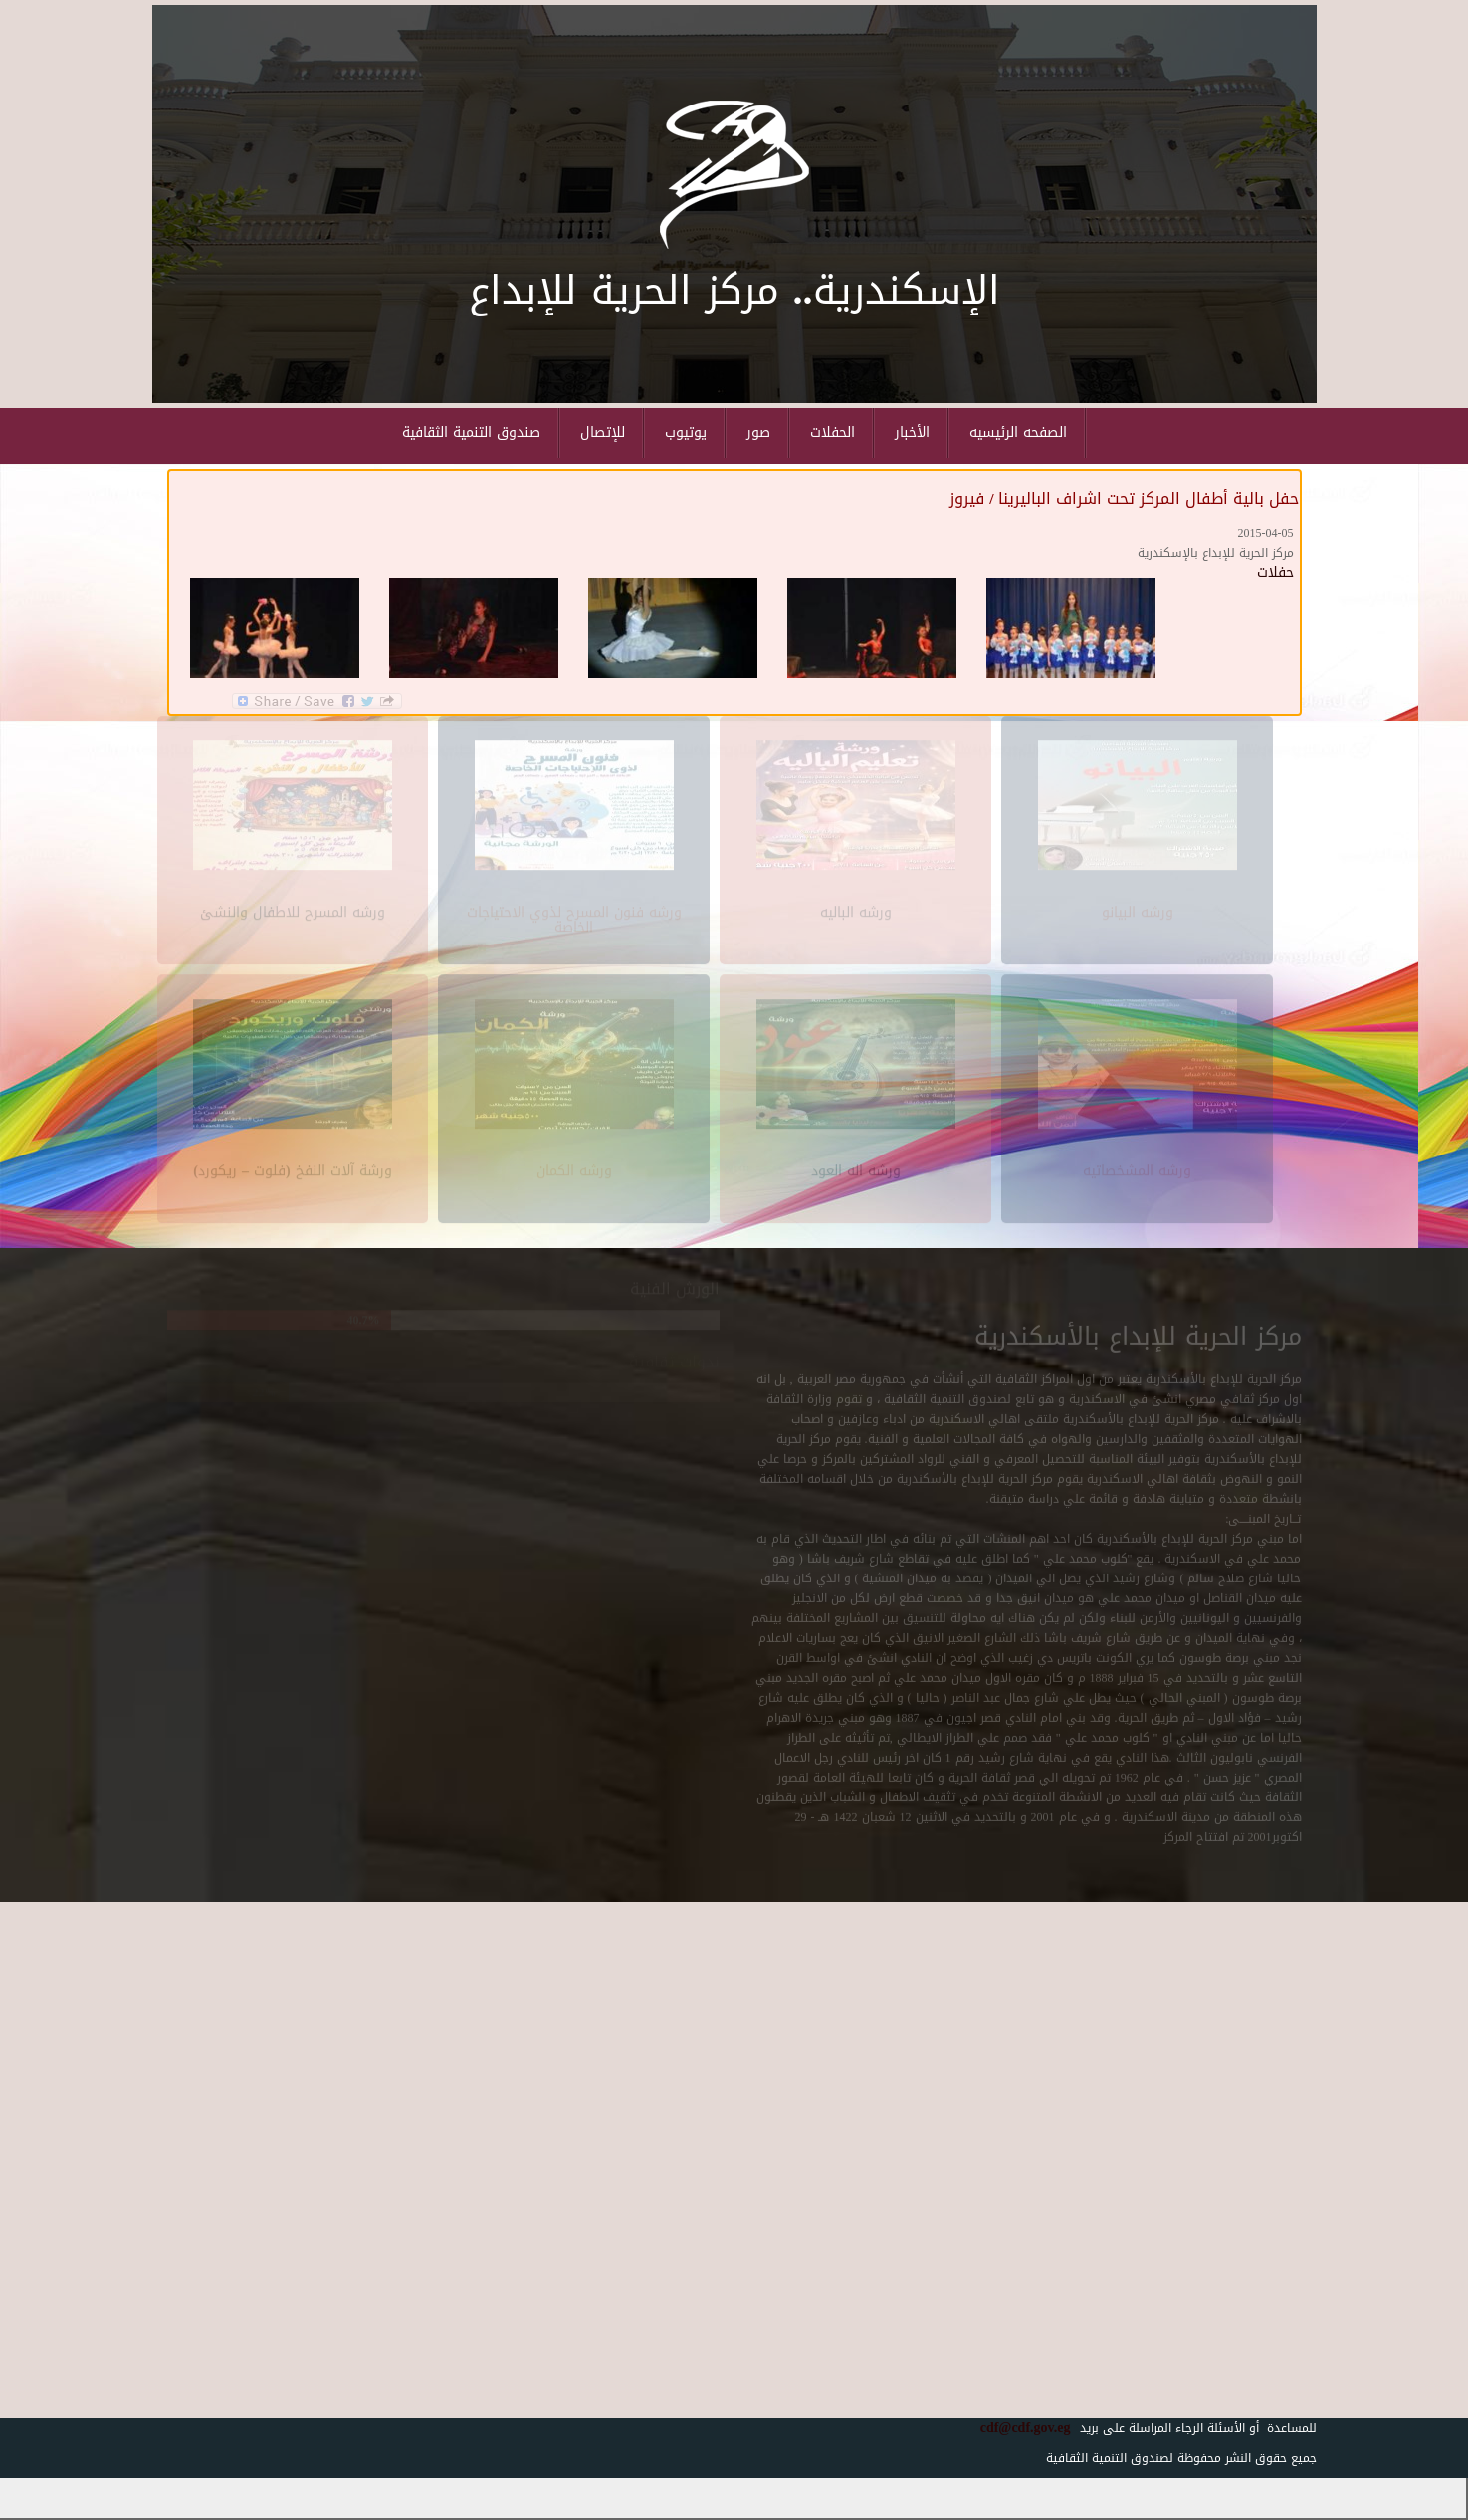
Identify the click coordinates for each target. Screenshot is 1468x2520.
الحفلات (832, 432)
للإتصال (602, 432)
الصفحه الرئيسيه (1018, 432)
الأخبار (912, 432)
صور (758, 432)
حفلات (1275, 572)
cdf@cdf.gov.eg (1018, 2428)
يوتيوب (686, 432)
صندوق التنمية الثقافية (471, 432)
